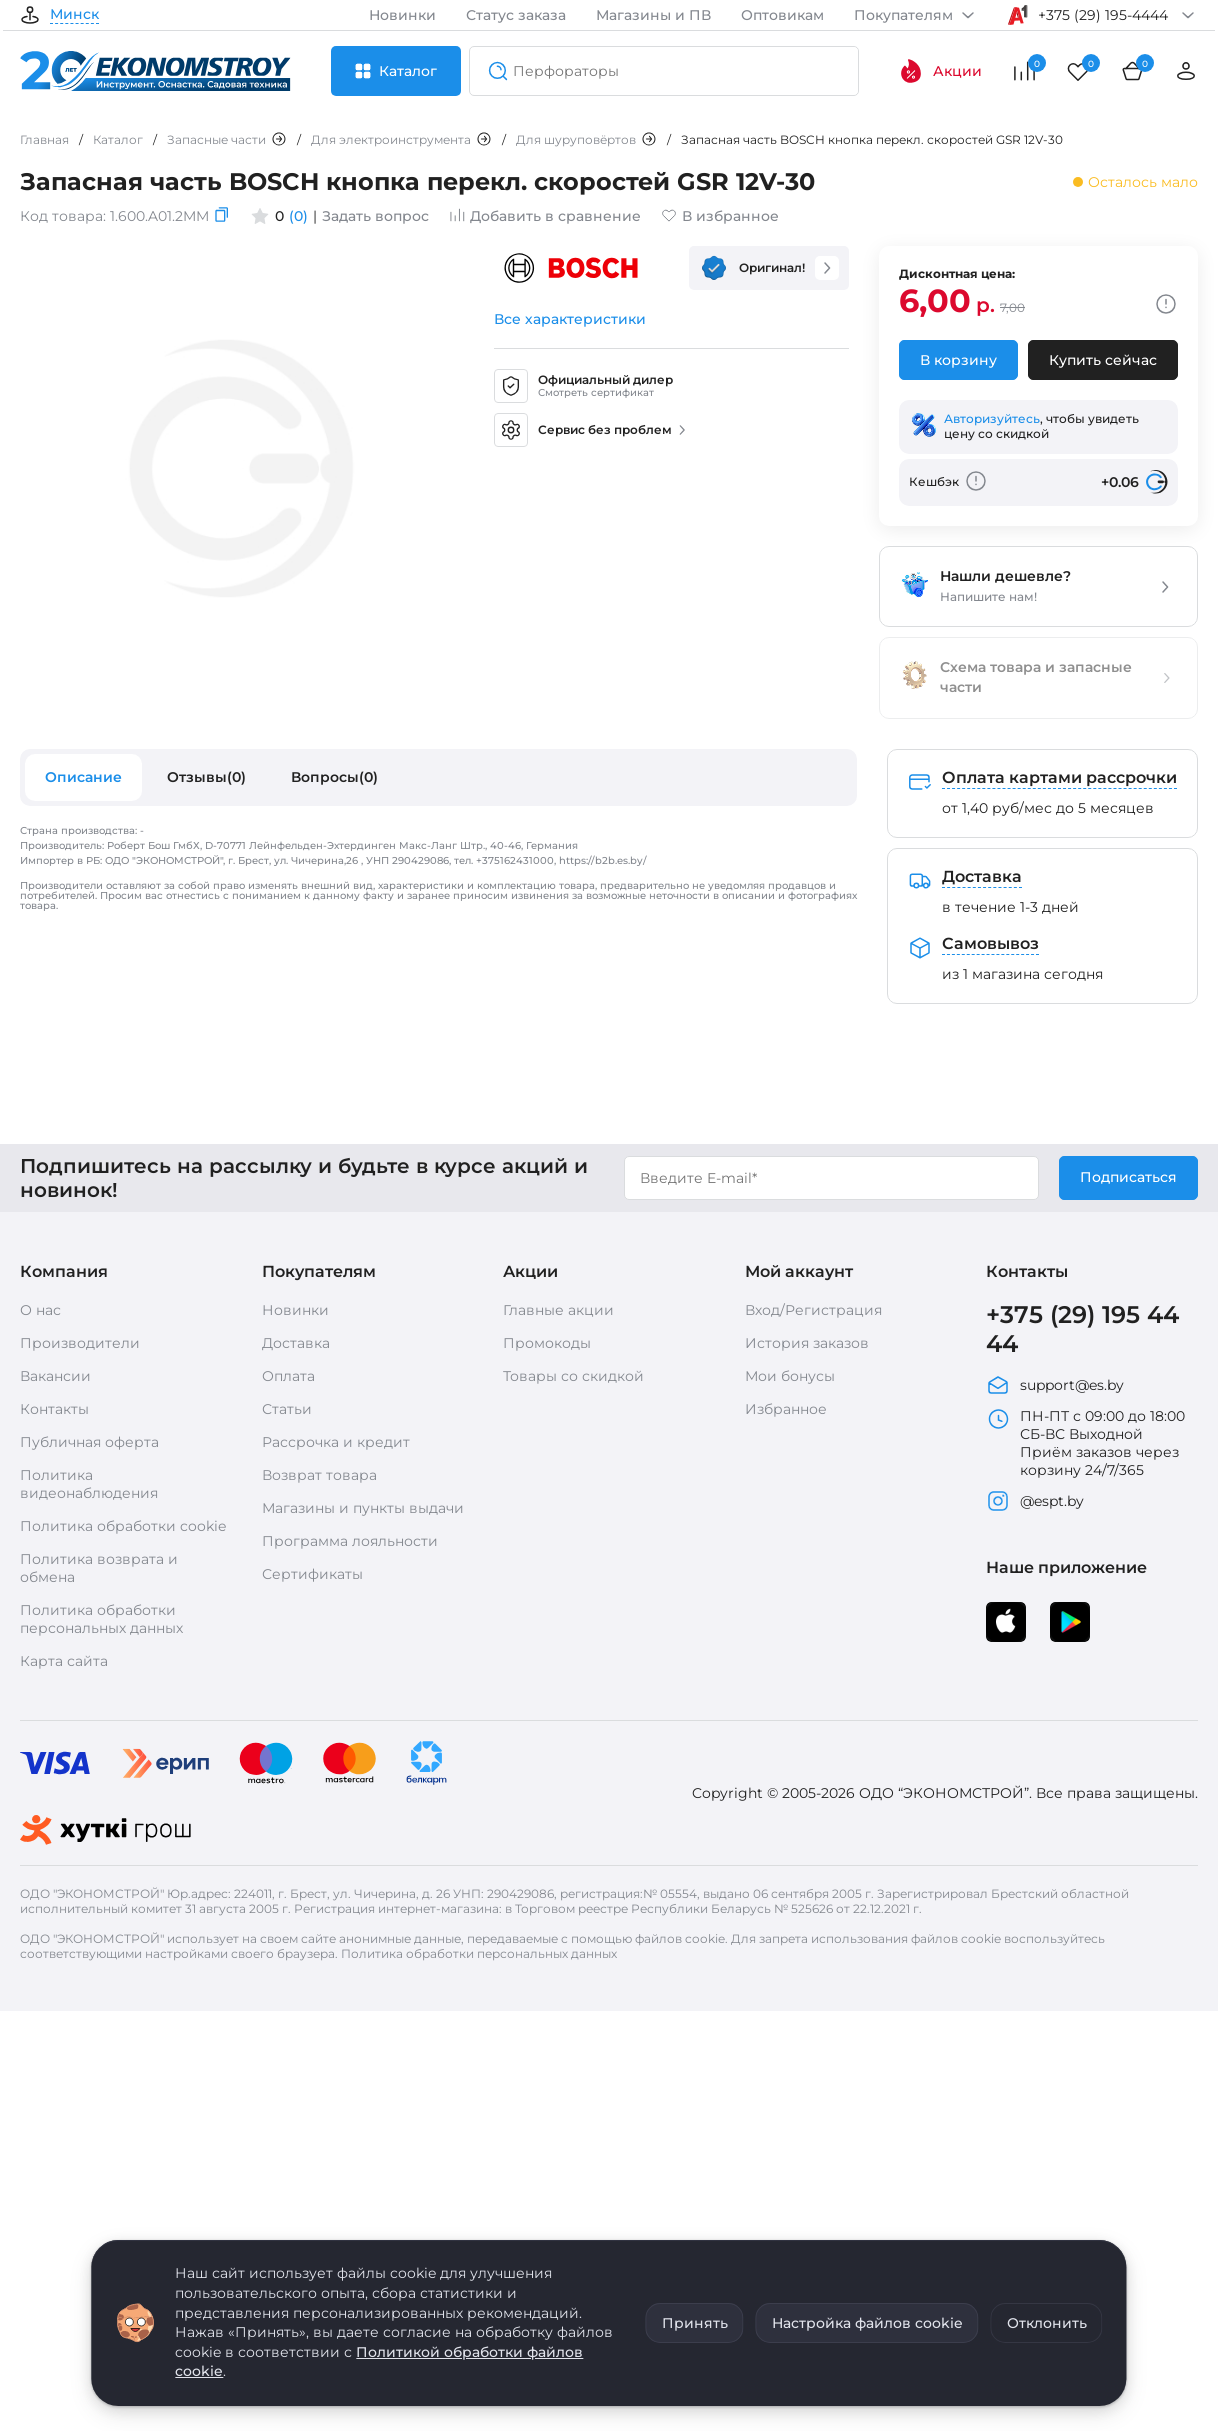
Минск (74, 15)
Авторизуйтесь (992, 418)
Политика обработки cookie (123, 1526)
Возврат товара (319, 1475)
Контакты (54, 1409)
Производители (80, 1343)
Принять (695, 2323)
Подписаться (1128, 1177)
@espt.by (1035, 1501)
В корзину (958, 360)
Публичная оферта (89, 1442)
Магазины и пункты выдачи (363, 1508)
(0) (298, 216)
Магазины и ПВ (653, 15)
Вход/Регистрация (813, 1310)
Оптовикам (782, 15)
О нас (40, 1310)
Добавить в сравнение (545, 216)
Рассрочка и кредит (336, 1442)
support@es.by (1055, 1385)
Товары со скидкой (573, 1376)
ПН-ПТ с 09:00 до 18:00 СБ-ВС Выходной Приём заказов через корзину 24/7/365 (1085, 1443)
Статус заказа (516, 15)
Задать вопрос (375, 216)
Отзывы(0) (206, 777)
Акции (940, 71)
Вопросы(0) (334, 777)
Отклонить (1047, 2323)
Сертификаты (312, 1574)
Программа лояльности (350, 1541)
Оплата (288, 1376)
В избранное (720, 216)
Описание (83, 777)
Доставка (296, 1343)
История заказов (807, 1343)
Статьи (287, 1409)
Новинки (402, 15)
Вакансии (55, 1376)
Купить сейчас (1103, 360)
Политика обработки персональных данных (101, 1619)
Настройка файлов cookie (867, 2323)
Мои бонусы (790, 1376)
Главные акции (558, 1310)
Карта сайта (64, 1661)
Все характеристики (570, 319)
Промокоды (547, 1343)
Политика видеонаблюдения (89, 1484)
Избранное (786, 1409)
